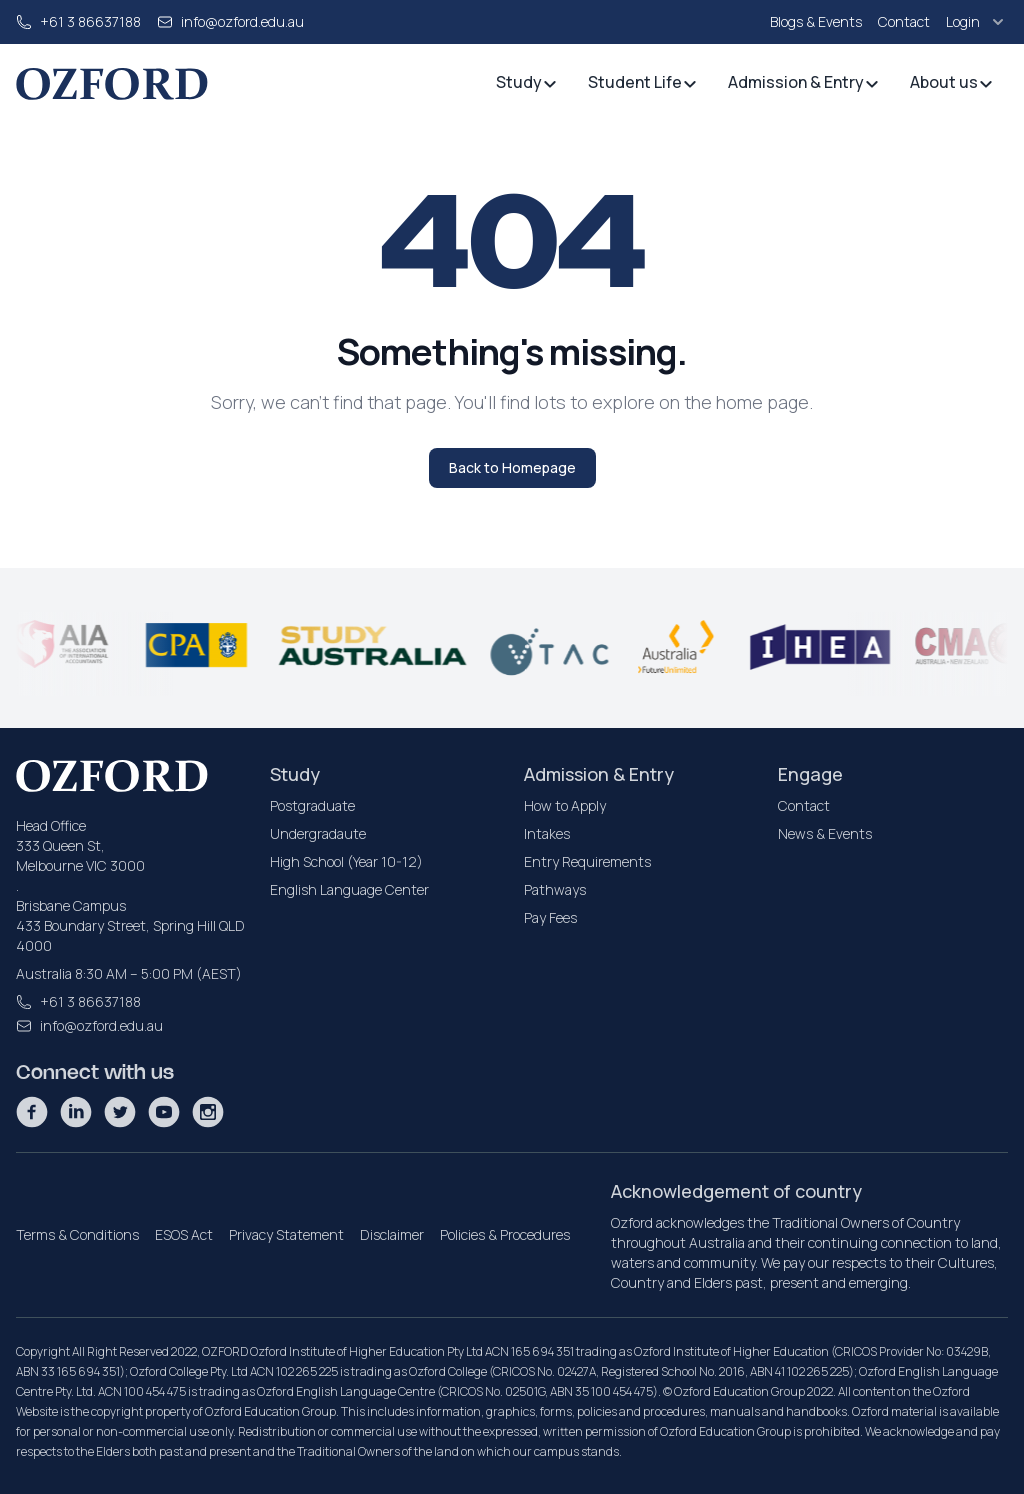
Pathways (555, 889)
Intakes (547, 833)
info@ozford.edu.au (242, 21)
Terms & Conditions (77, 1234)
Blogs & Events (816, 21)
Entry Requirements (587, 861)
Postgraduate (312, 805)
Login (977, 22)
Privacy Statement (286, 1234)
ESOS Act (184, 1234)
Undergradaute (318, 833)
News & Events (825, 833)
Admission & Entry (804, 82)
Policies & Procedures (505, 1234)
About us (952, 82)
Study (527, 82)
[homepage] (112, 84)
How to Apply (565, 805)
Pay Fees (550, 917)
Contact (904, 21)
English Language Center (349, 889)
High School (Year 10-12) (346, 861)
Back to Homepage (512, 467)
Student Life (643, 82)
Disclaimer (392, 1234)
